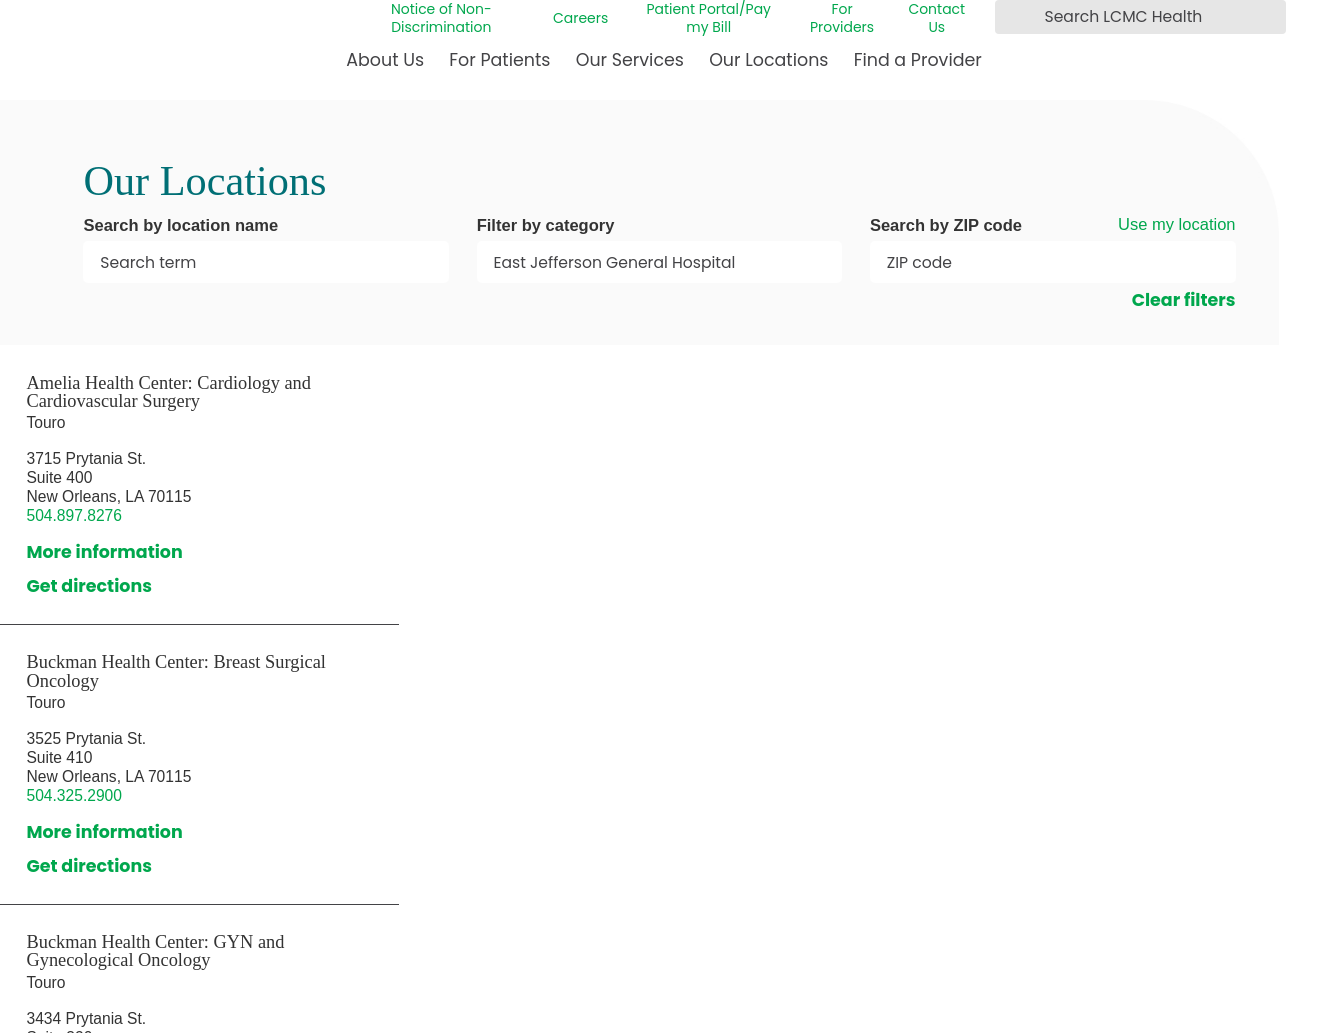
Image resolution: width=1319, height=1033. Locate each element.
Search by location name (180, 226)
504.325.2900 (74, 795)
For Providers (842, 18)
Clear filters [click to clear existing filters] (1184, 300)
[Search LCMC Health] (1014, 17)
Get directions (88, 586)
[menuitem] (385, 68)
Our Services (630, 60)
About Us (385, 60)
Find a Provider (918, 60)
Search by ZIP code (946, 226)
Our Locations (768, 60)
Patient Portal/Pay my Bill (708, 18)
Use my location (1177, 224)
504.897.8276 (74, 515)
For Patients (499, 60)
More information (104, 552)
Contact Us (936, 18)
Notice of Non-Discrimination (441, 18)
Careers (580, 18)
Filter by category (546, 226)
